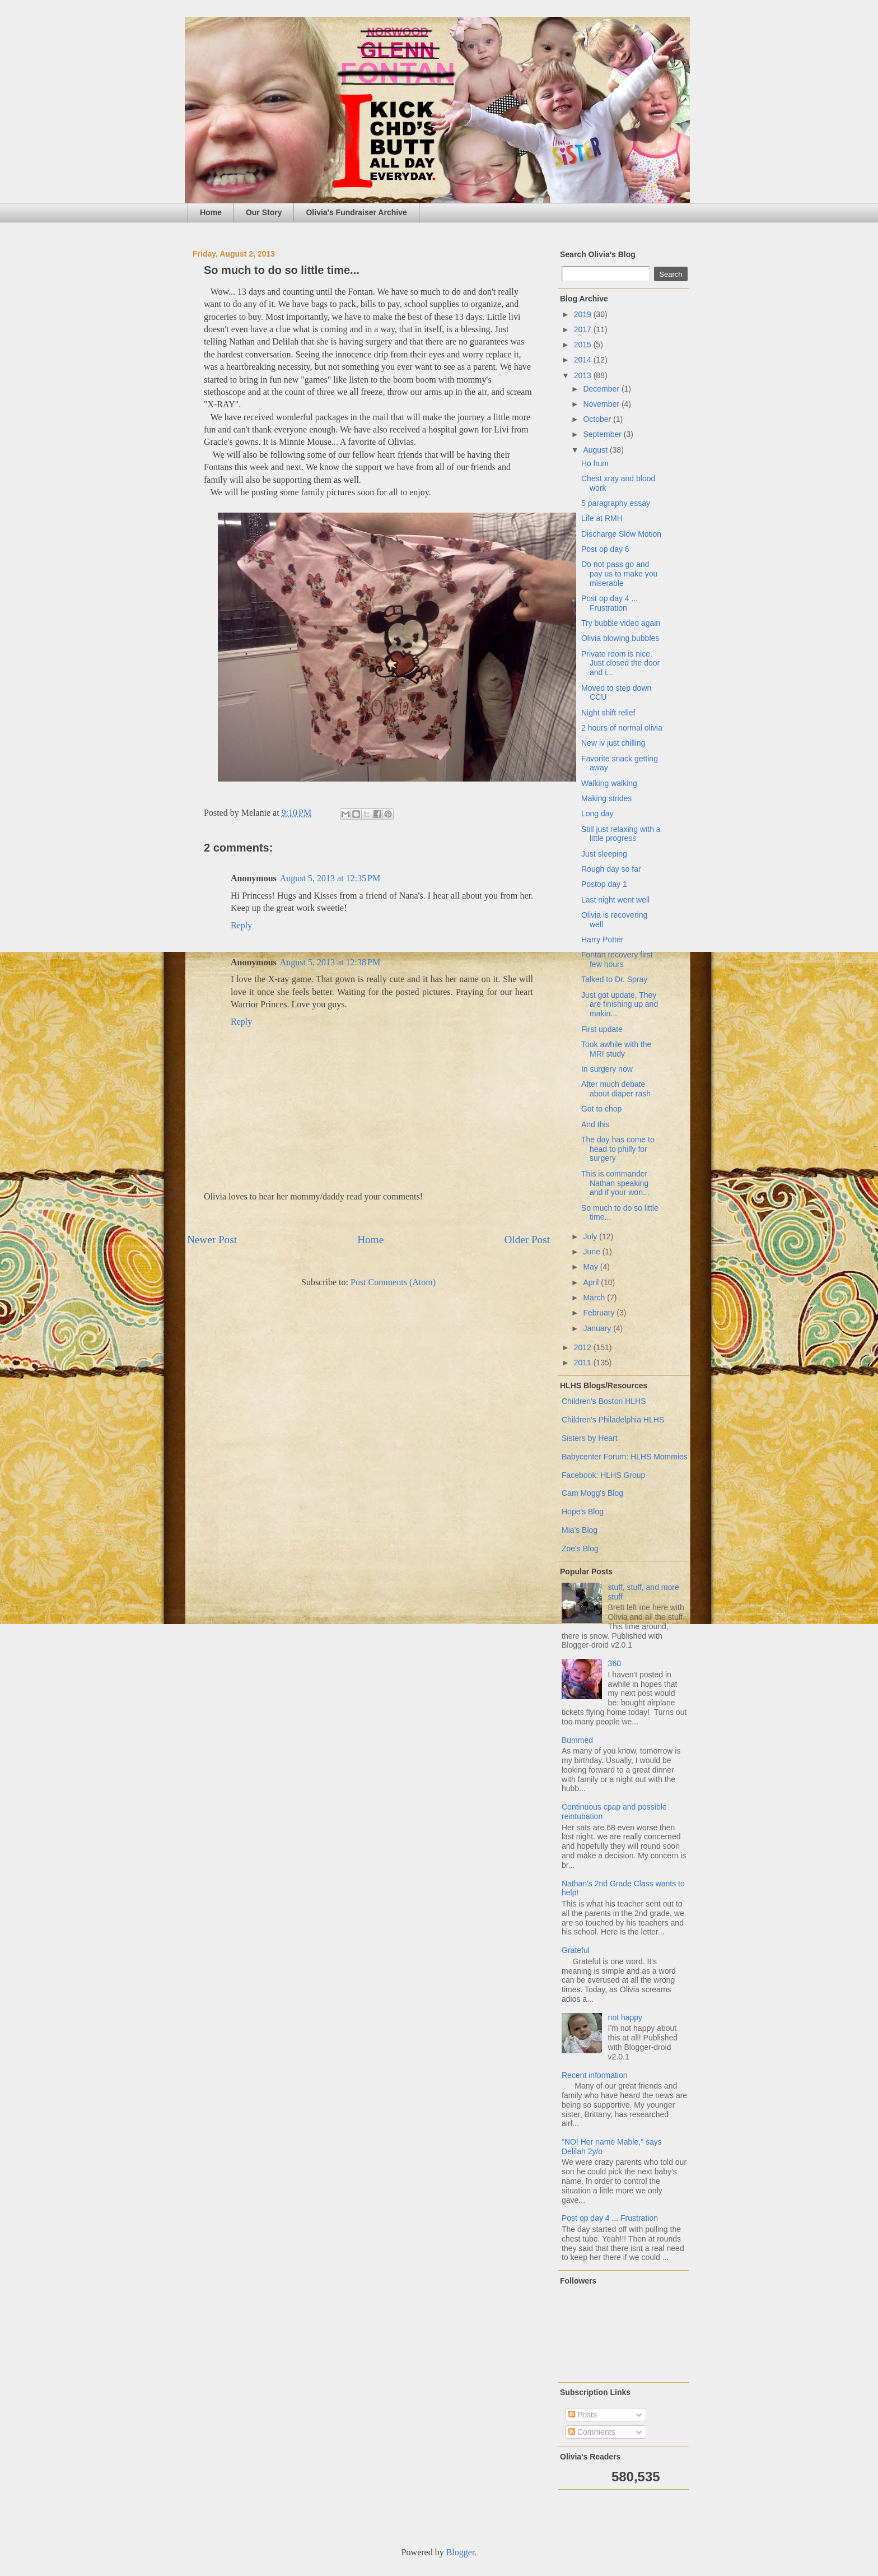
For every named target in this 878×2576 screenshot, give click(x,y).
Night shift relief (608, 712)
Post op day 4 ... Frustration (609, 603)
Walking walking (609, 783)
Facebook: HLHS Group (603, 1475)
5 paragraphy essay (615, 503)
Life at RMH (602, 518)
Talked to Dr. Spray (614, 979)
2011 (584, 1362)
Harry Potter (602, 939)
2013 (584, 375)
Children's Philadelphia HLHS (613, 1419)
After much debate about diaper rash (616, 1089)
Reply (241, 925)
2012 (584, 1347)
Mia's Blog (579, 1530)
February (600, 1312)
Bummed (577, 1740)
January (598, 1328)
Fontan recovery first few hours (617, 959)
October (598, 419)
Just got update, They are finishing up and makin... (619, 1005)
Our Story (264, 212)
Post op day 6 (605, 549)
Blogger (460, 2552)
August (596, 449)
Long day (597, 813)
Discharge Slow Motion (621, 533)
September (603, 434)
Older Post (527, 1239)
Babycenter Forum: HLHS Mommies (625, 1456)
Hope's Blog (583, 1511)
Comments (591, 2432)
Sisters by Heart (590, 1438)
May (591, 1266)
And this (595, 1124)
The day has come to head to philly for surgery (618, 1149)
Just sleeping (604, 853)
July (591, 1236)
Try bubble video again (620, 623)
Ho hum (595, 463)
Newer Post (212, 1239)
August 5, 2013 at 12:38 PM (330, 962)
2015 (584, 344)
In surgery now (607, 1068)
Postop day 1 (604, 884)
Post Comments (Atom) (393, 1282)
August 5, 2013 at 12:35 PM (330, 878)
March (595, 1297)
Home (211, 212)
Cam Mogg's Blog (592, 1493)
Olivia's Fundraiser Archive (356, 212)
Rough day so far (611, 868)
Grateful (576, 1950)
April (592, 1282)
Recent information (595, 2075)
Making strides (606, 798)
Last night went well (615, 899)
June (592, 1251)
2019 (584, 314)
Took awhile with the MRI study (616, 1049)
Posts (582, 2414)
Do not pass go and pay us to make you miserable (619, 574)
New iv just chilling (613, 742)
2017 (584, 329)
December (602, 388)
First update (602, 1029)
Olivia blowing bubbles (620, 638)
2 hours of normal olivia (621, 727)
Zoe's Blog (580, 1548)
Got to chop (601, 1108)
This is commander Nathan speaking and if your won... (615, 1183)
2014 (584, 359)
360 (614, 1663)
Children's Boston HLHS (604, 1401)
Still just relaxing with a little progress (621, 834)
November (602, 403)
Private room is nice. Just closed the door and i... (620, 663)
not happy (625, 2017)
